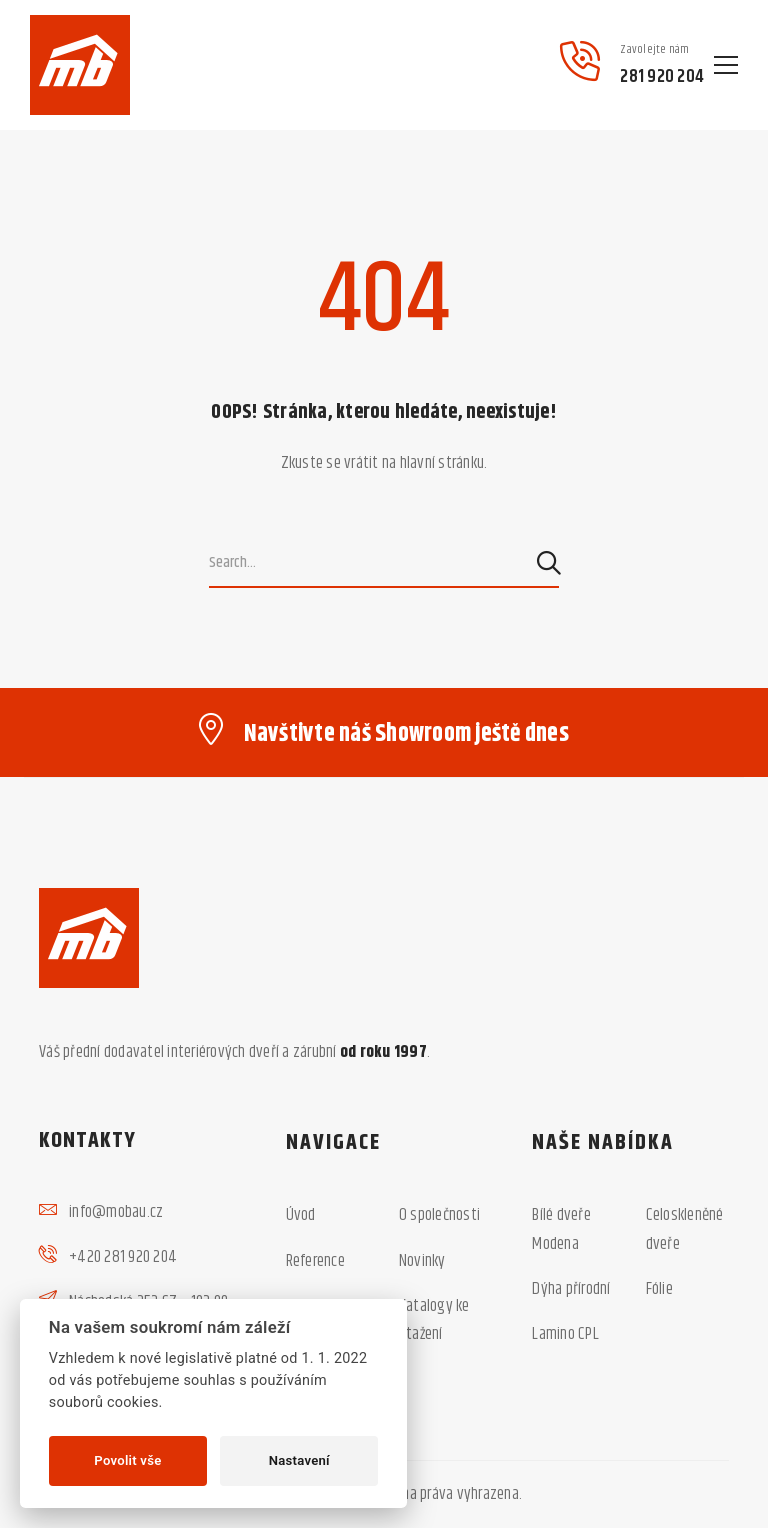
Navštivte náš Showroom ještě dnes (406, 734)
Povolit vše (127, 1460)
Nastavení (299, 1460)
